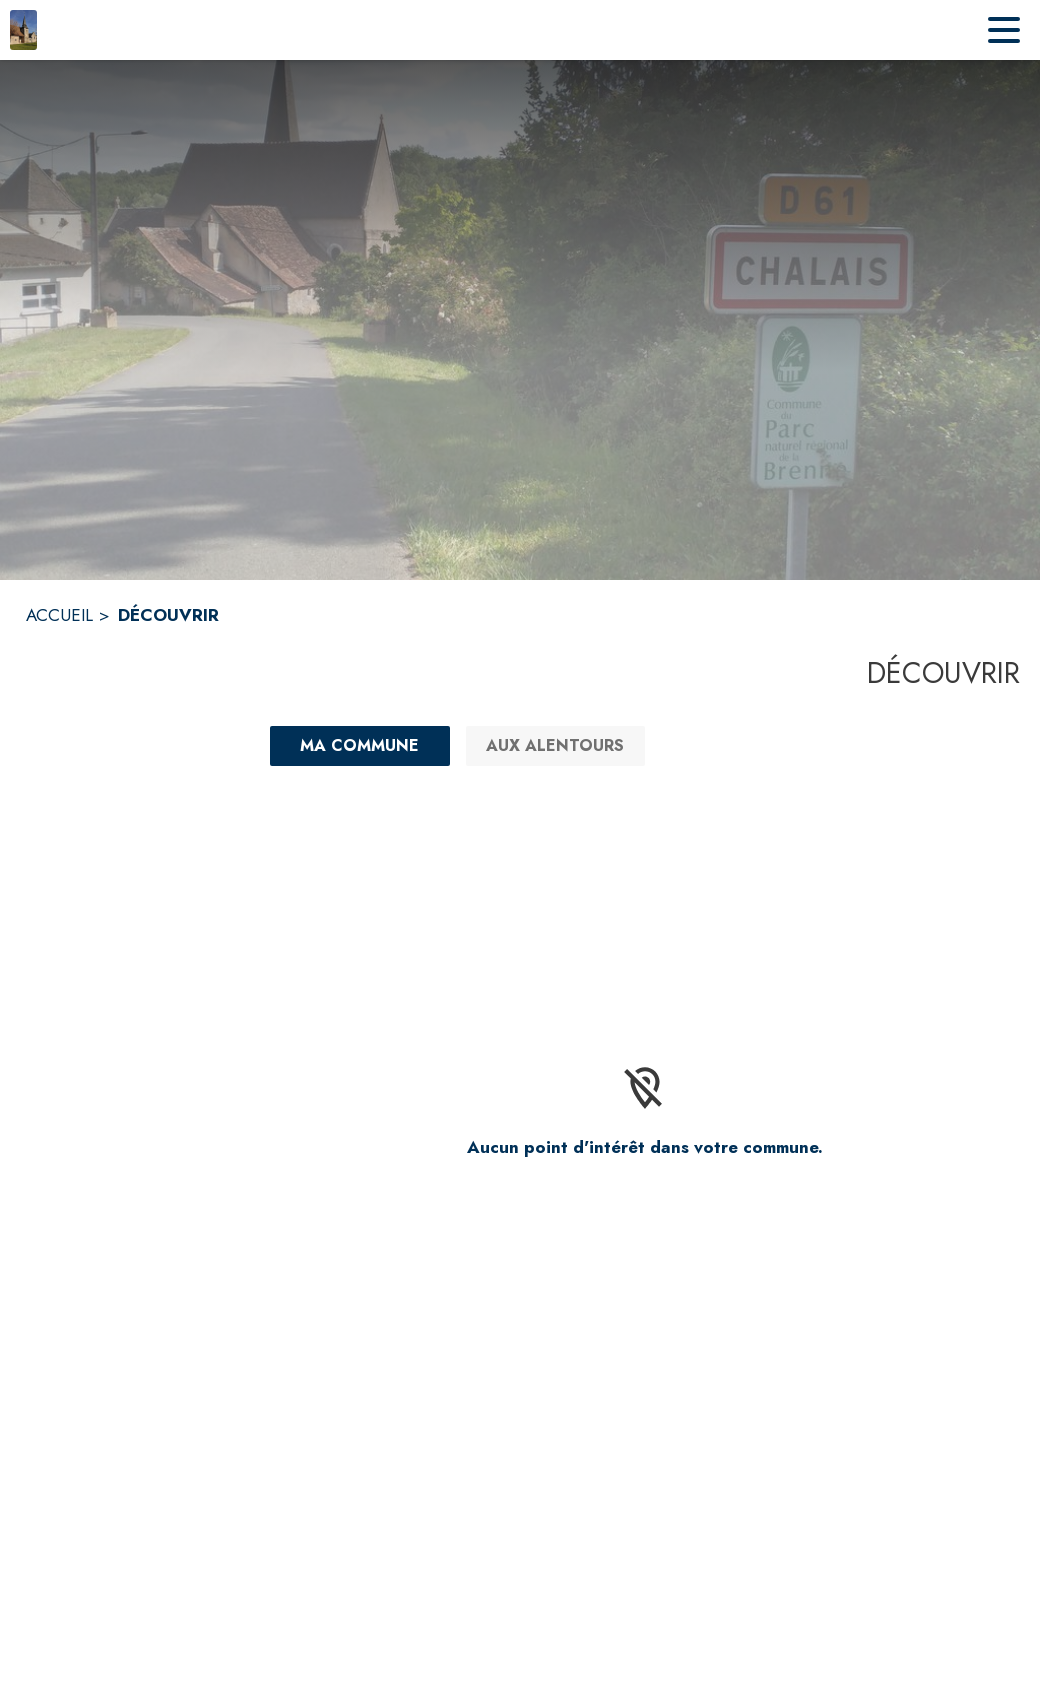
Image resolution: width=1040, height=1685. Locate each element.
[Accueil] (23, 30)
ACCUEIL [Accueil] (59, 615)
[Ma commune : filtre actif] (360, 746)
